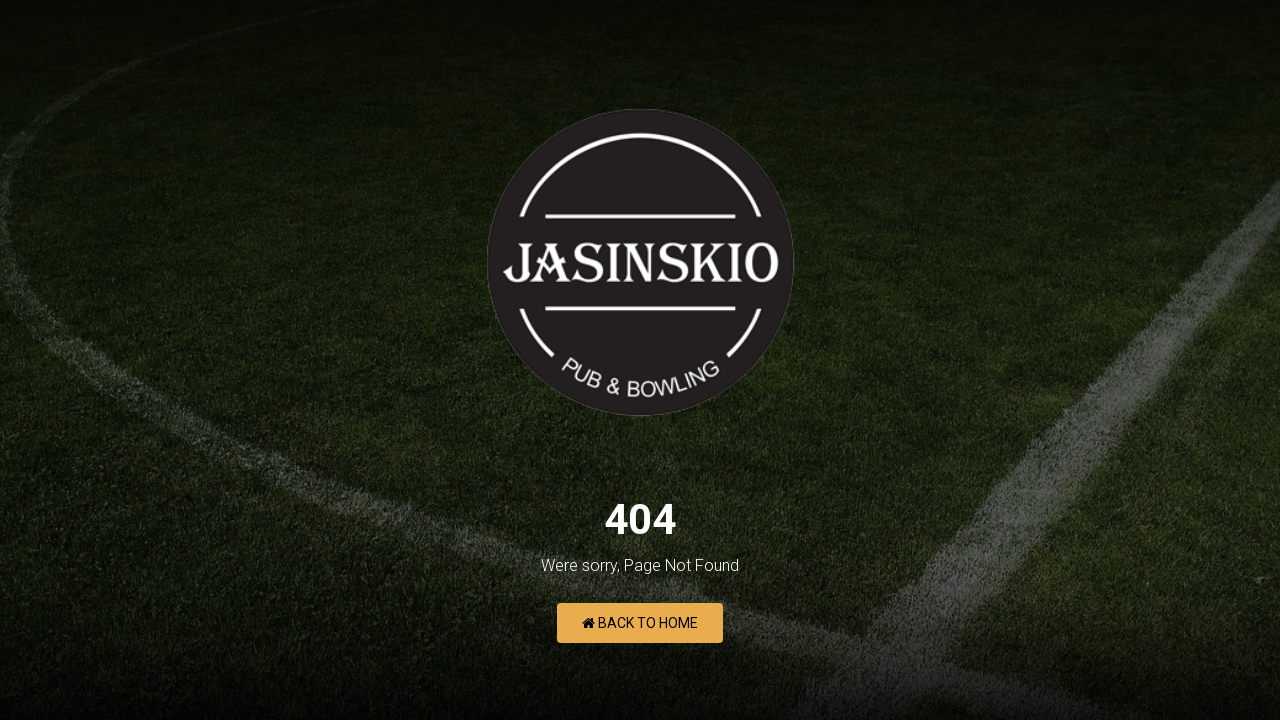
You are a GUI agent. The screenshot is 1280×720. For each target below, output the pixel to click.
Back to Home (640, 623)
